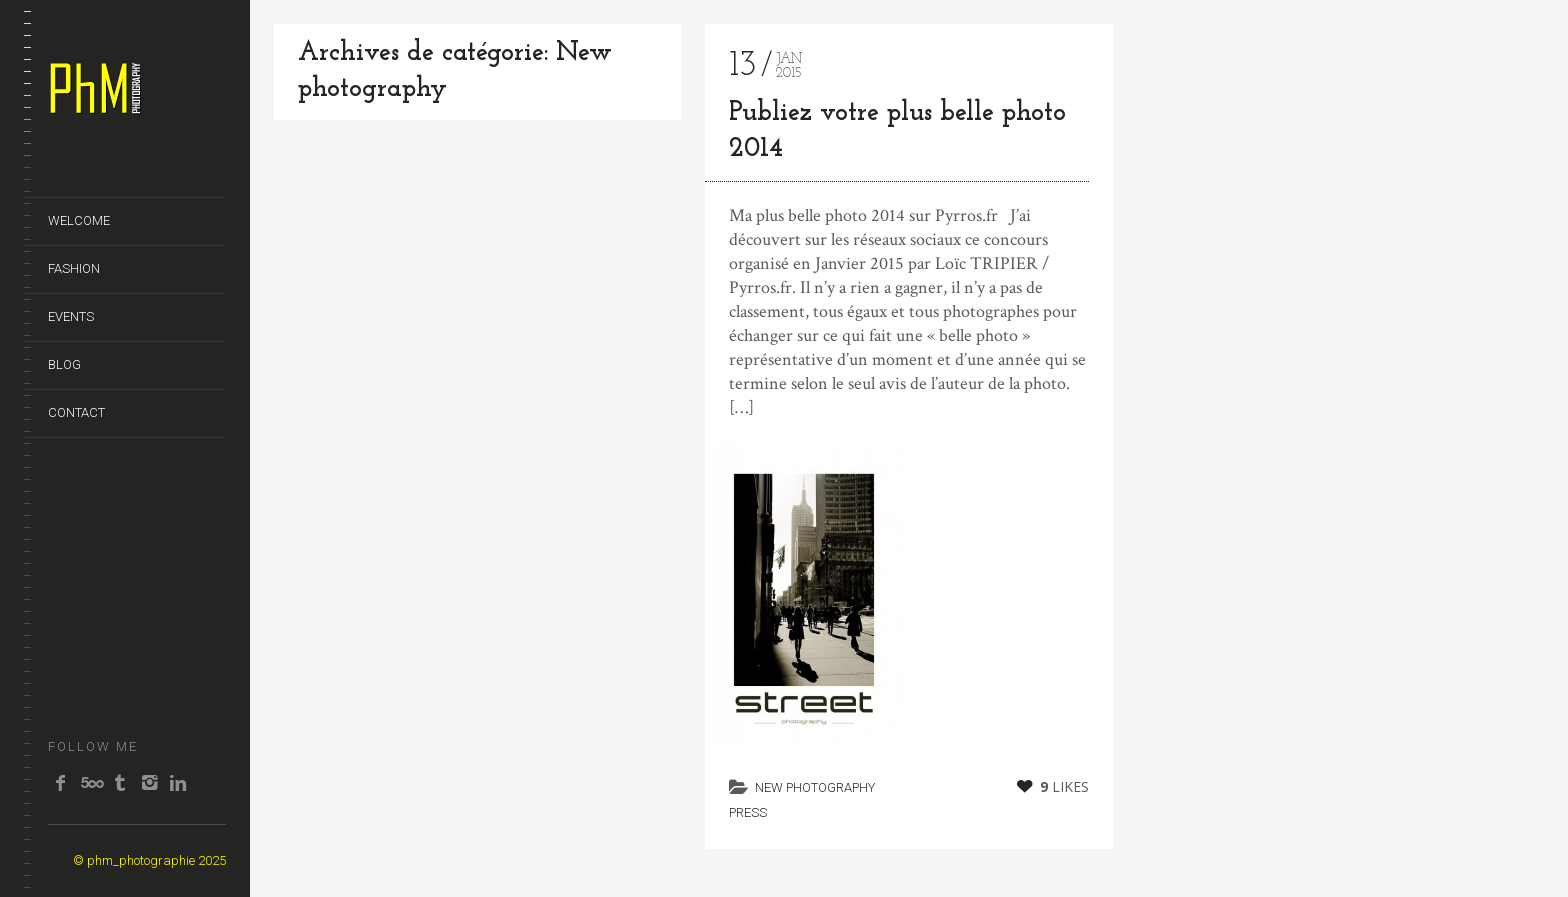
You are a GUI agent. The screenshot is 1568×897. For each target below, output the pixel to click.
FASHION (74, 268)
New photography (815, 787)
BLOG (64, 364)
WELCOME (79, 220)
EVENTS (71, 316)
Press (748, 812)
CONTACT (76, 412)
